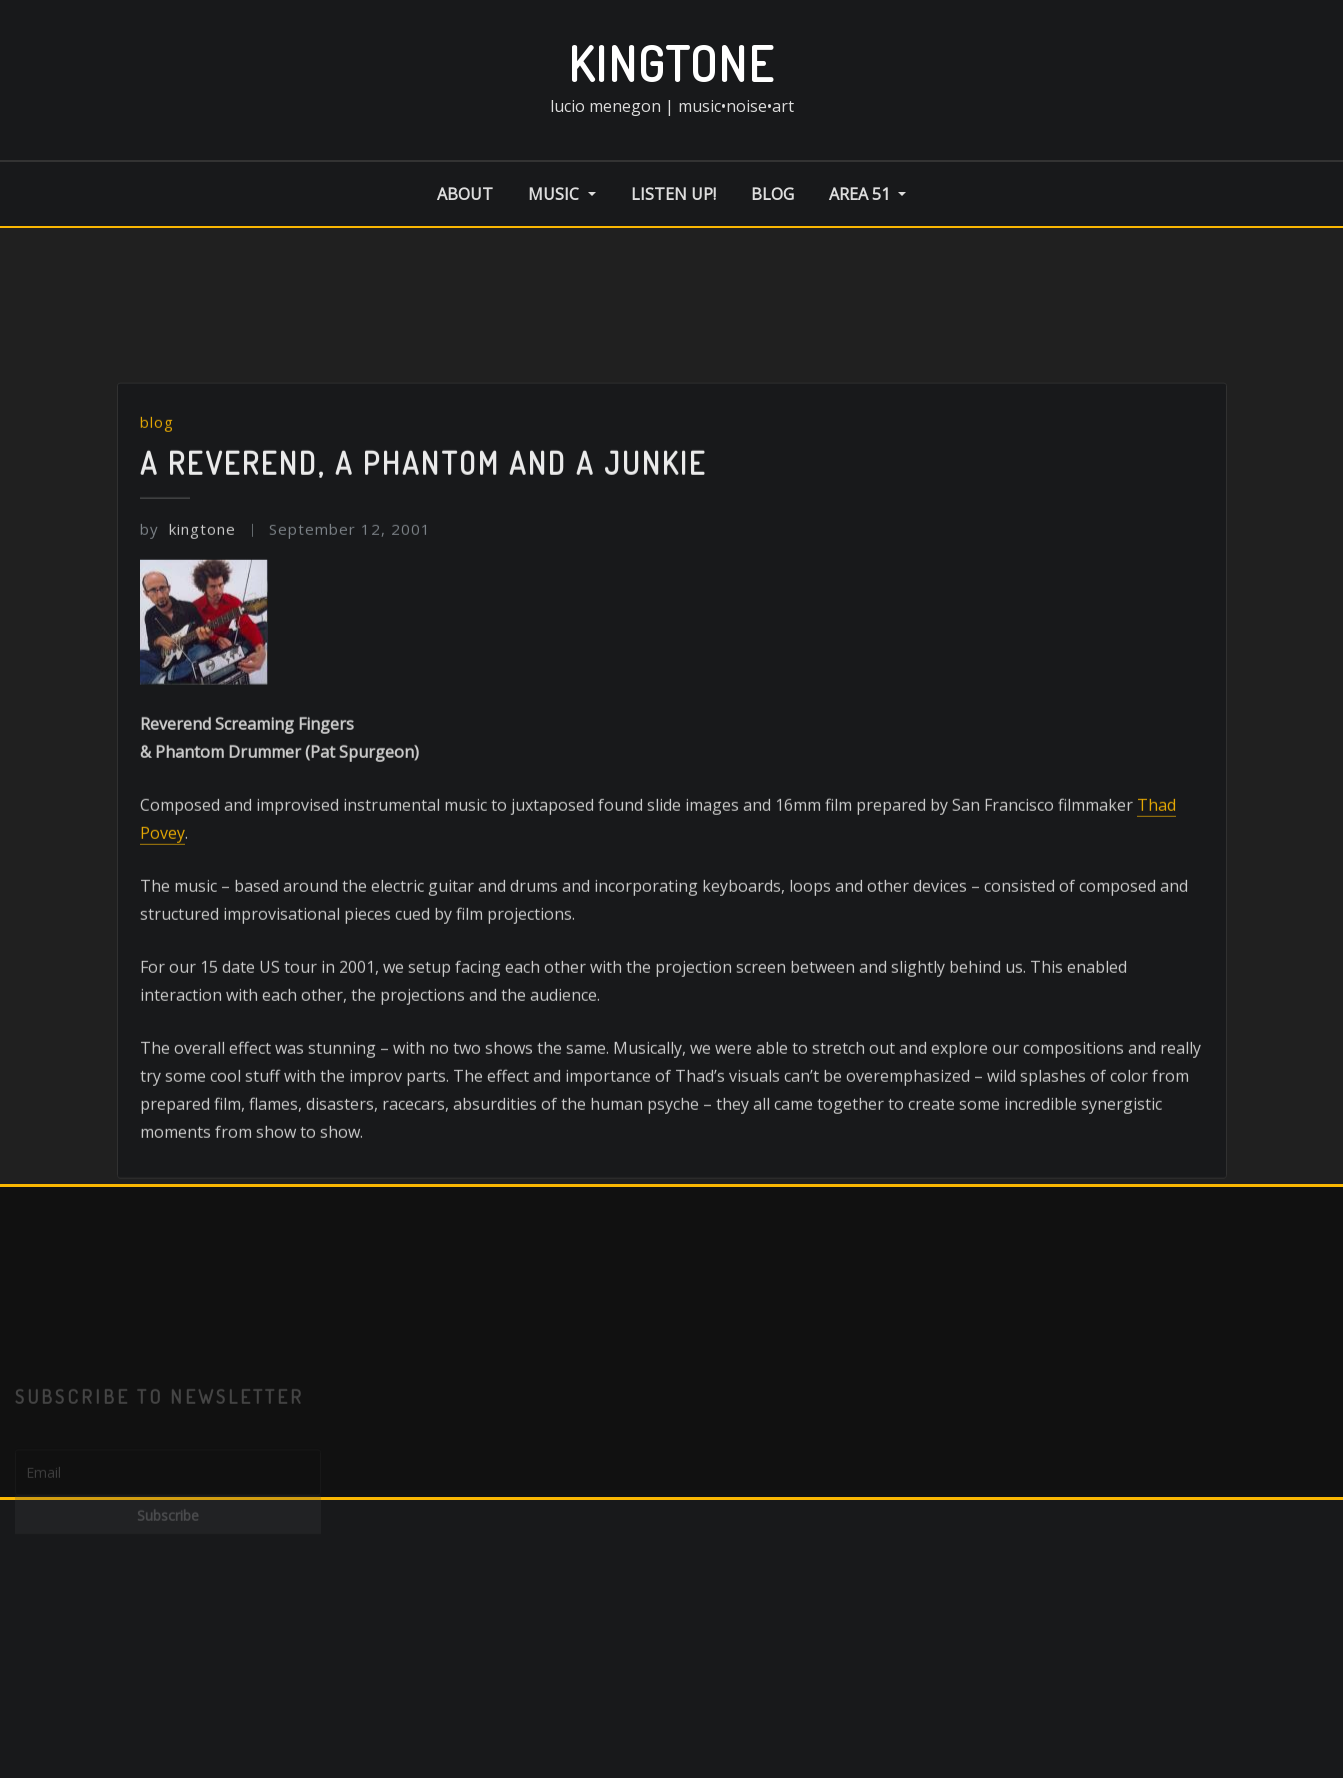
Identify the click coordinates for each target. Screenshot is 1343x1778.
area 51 (867, 194)
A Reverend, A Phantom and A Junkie (423, 573)
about (465, 194)
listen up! (673, 194)
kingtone (671, 63)
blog (772, 194)
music (561, 194)
